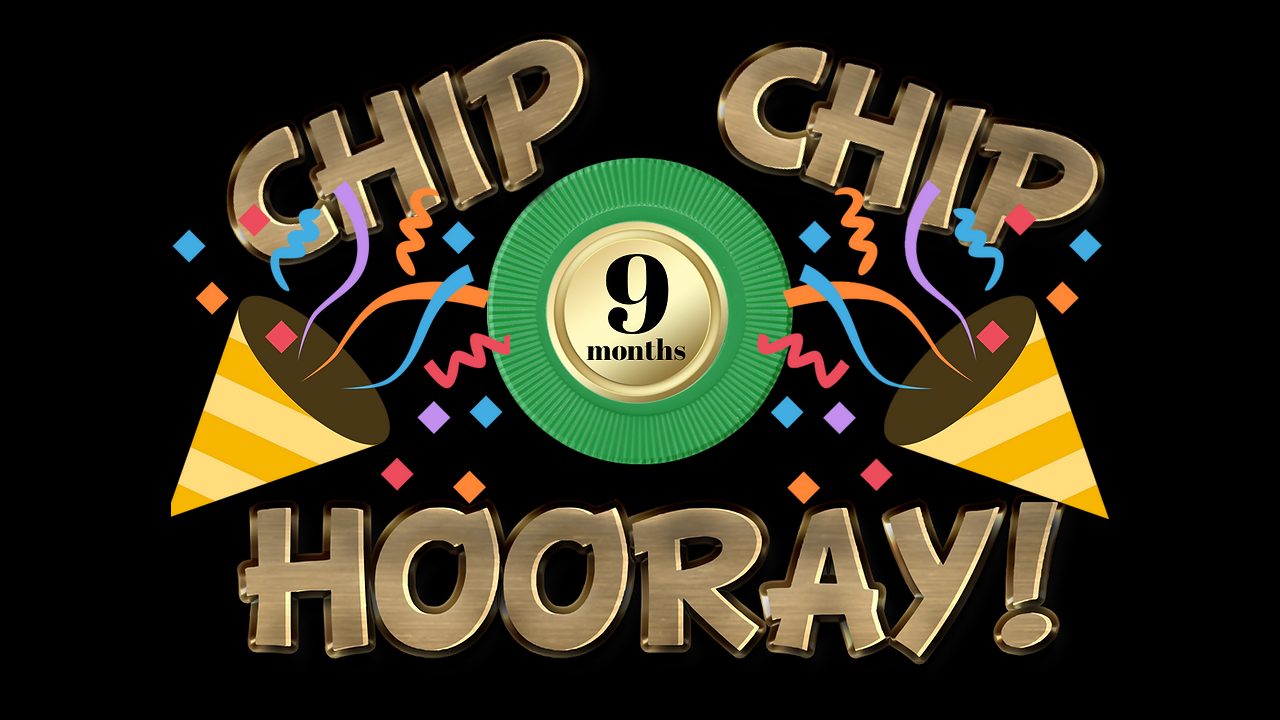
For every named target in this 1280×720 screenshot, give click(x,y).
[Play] (1010, 499)
